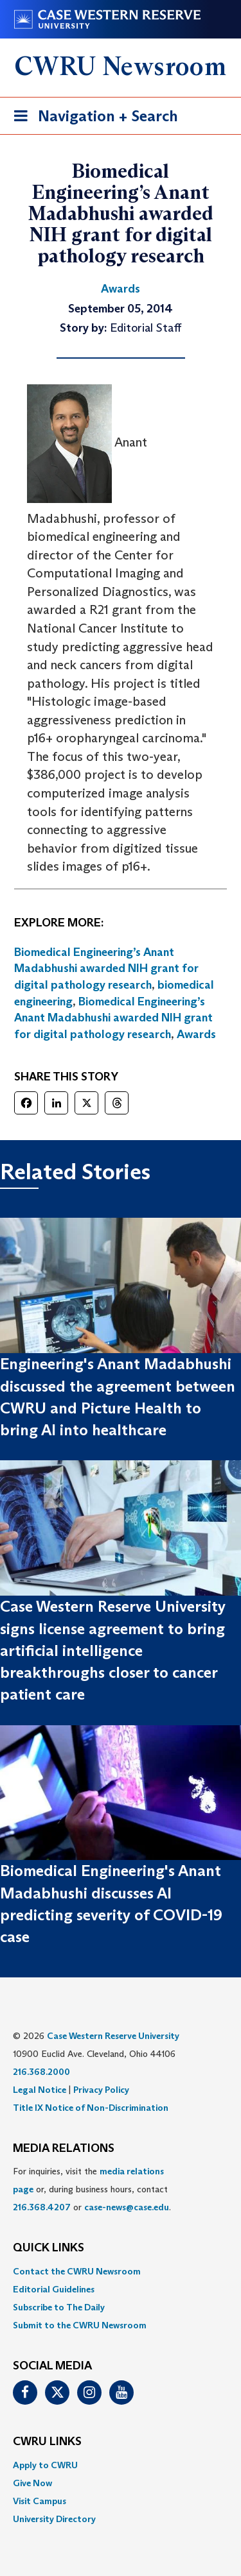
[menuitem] (120, 2271)
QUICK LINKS (48, 2248)
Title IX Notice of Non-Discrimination (90, 2107)
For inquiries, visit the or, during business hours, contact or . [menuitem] (92, 2189)
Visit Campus (39, 2501)
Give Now (32, 2483)
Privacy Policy (101, 2089)
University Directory (54, 2519)
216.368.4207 (42, 2207)
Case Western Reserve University (113, 2036)
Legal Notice (39, 2089)
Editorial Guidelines (53, 2289)
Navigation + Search (92, 118)
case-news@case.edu (126, 2207)
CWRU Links (47, 2441)
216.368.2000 (41, 2071)
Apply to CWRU (45, 2465)
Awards (196, 1034)
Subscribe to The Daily (59, 2307)
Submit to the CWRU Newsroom (80, 2325)
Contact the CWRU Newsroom (77, 2271)
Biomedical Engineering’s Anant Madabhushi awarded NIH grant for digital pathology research (106, 968)
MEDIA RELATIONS (63, 2148)
